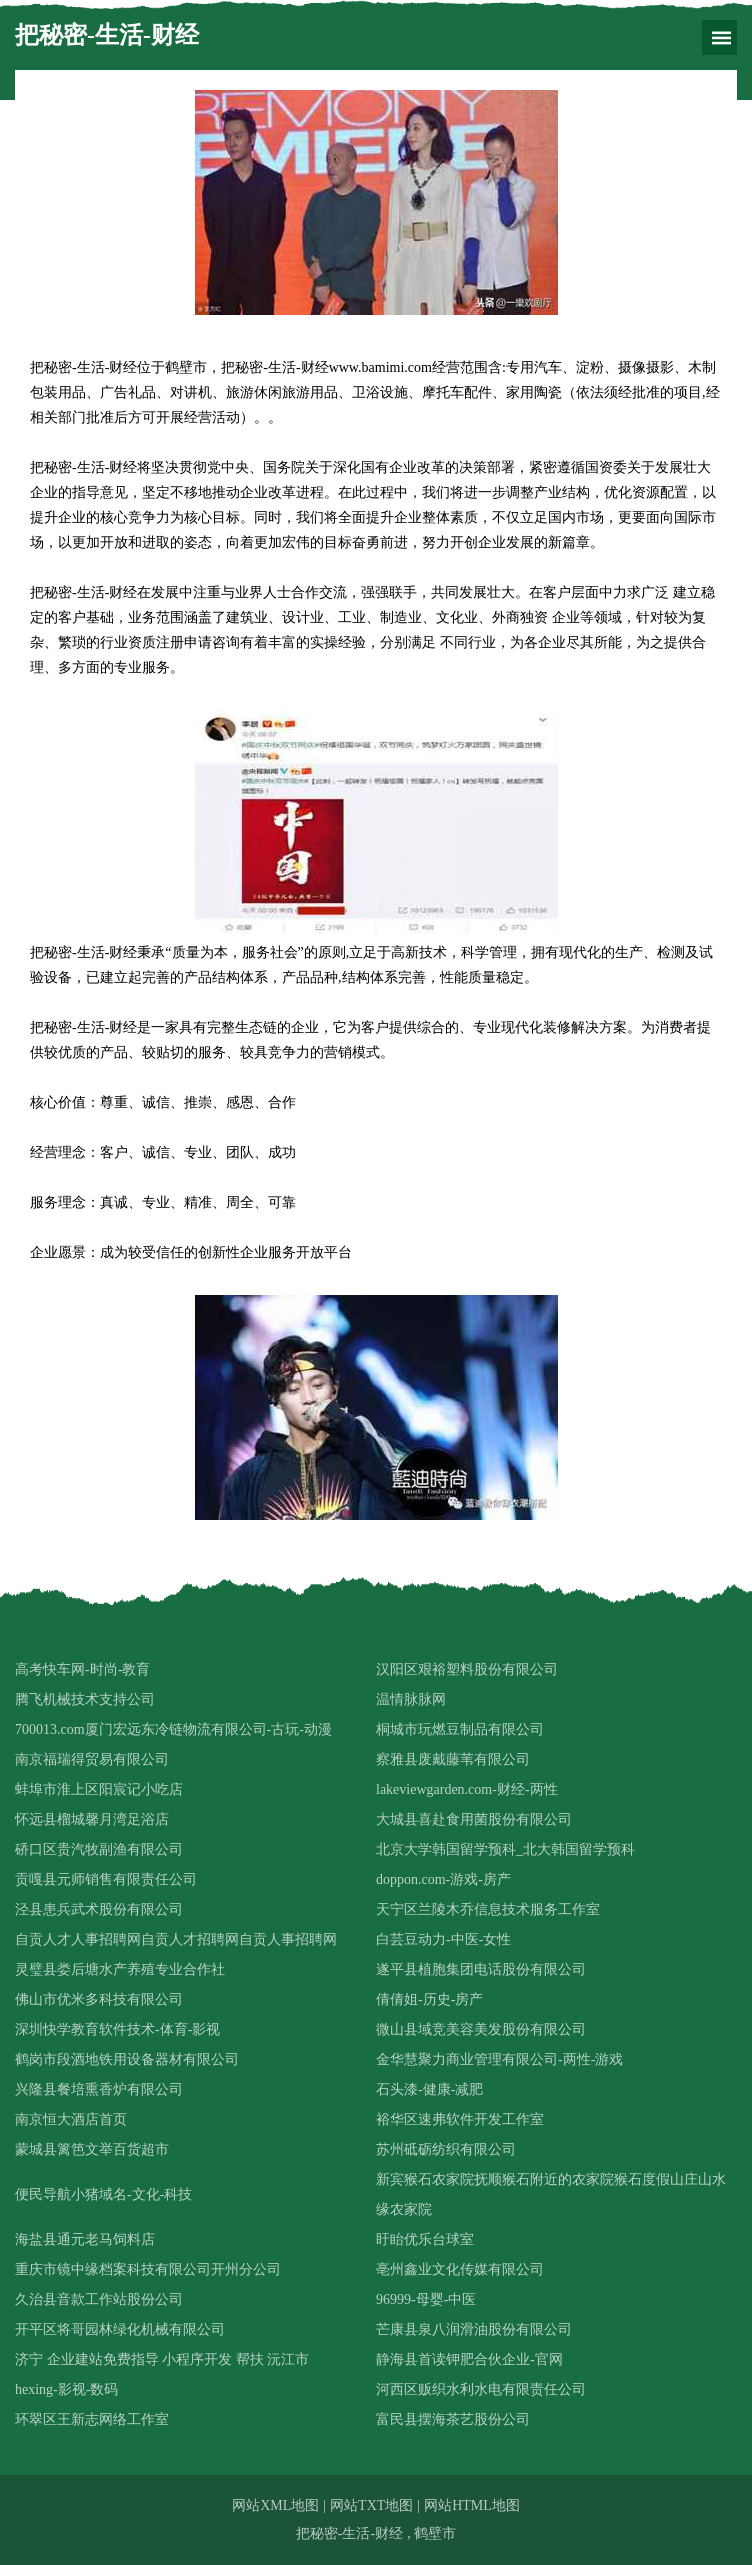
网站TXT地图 (371, 2505)
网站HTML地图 (472, 2505)
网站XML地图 (275, 2505)
